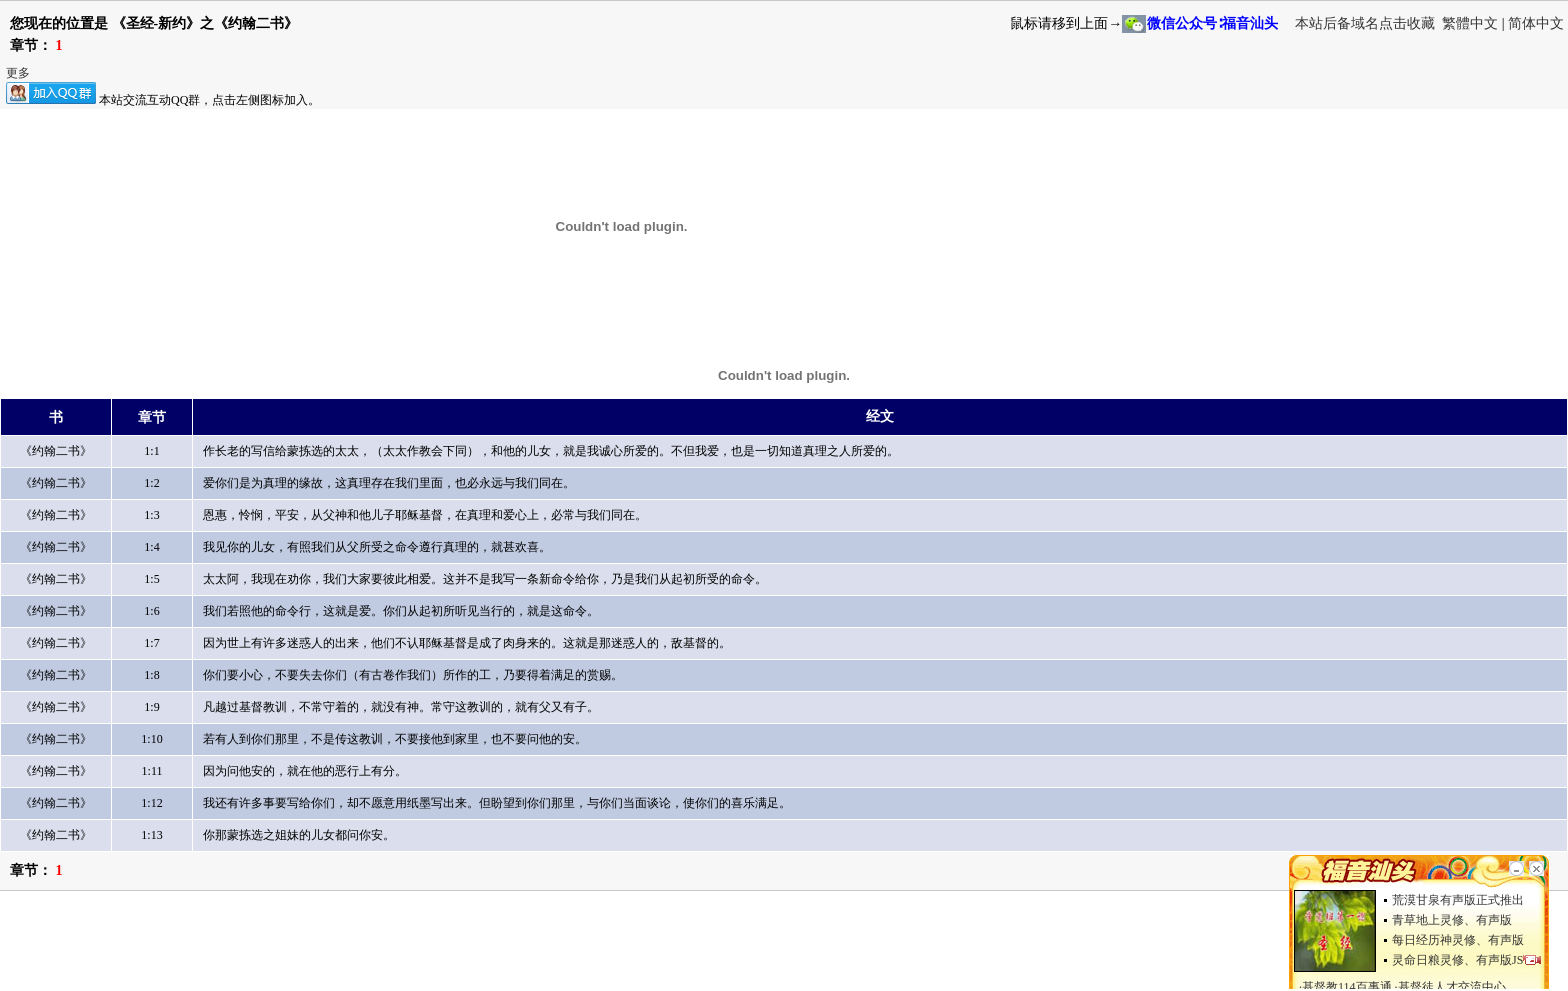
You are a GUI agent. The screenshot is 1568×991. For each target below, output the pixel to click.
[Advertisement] (364, 946)
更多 (18, 73)
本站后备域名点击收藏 (1367, 23)
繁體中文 (1470, 23)
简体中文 (1536, 23)
